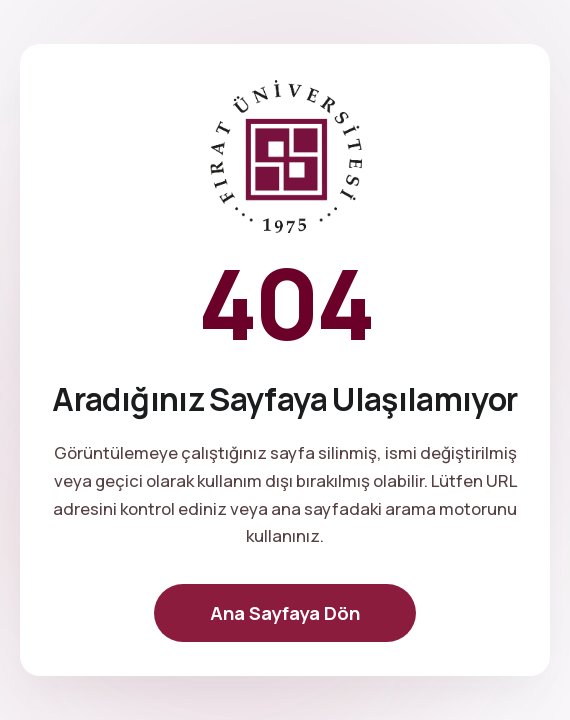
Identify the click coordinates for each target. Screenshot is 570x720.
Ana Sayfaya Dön (285, 613)
